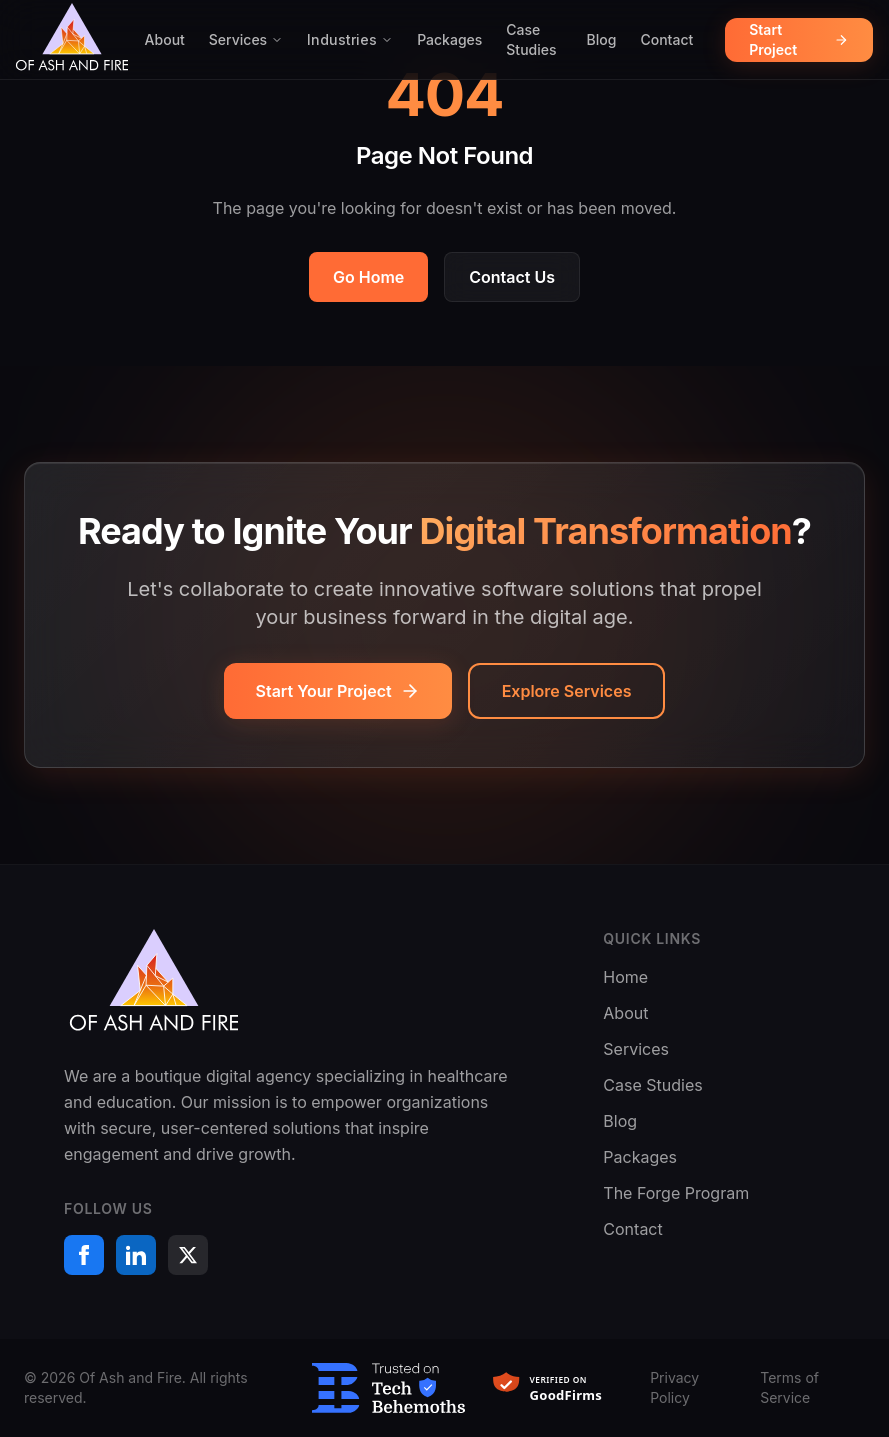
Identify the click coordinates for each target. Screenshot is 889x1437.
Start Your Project (338, 691)
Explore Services (567, 691)
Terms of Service (789, 1387)
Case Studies (531, 39)
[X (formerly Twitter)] (188, 1255)
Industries (350, 39)
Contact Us (512, 277)
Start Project (799, 39)
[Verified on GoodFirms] (557, 1388)
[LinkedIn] (136, 1255)
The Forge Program (676, 1193)
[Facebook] (84, 1255)
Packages (449, 39)
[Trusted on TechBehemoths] (388, 1388)
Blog (602, 39)
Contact (666, 39)
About (165, 39)
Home (625, 977)
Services (246, 39)
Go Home (368, 277)
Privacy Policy (674, 1387)
